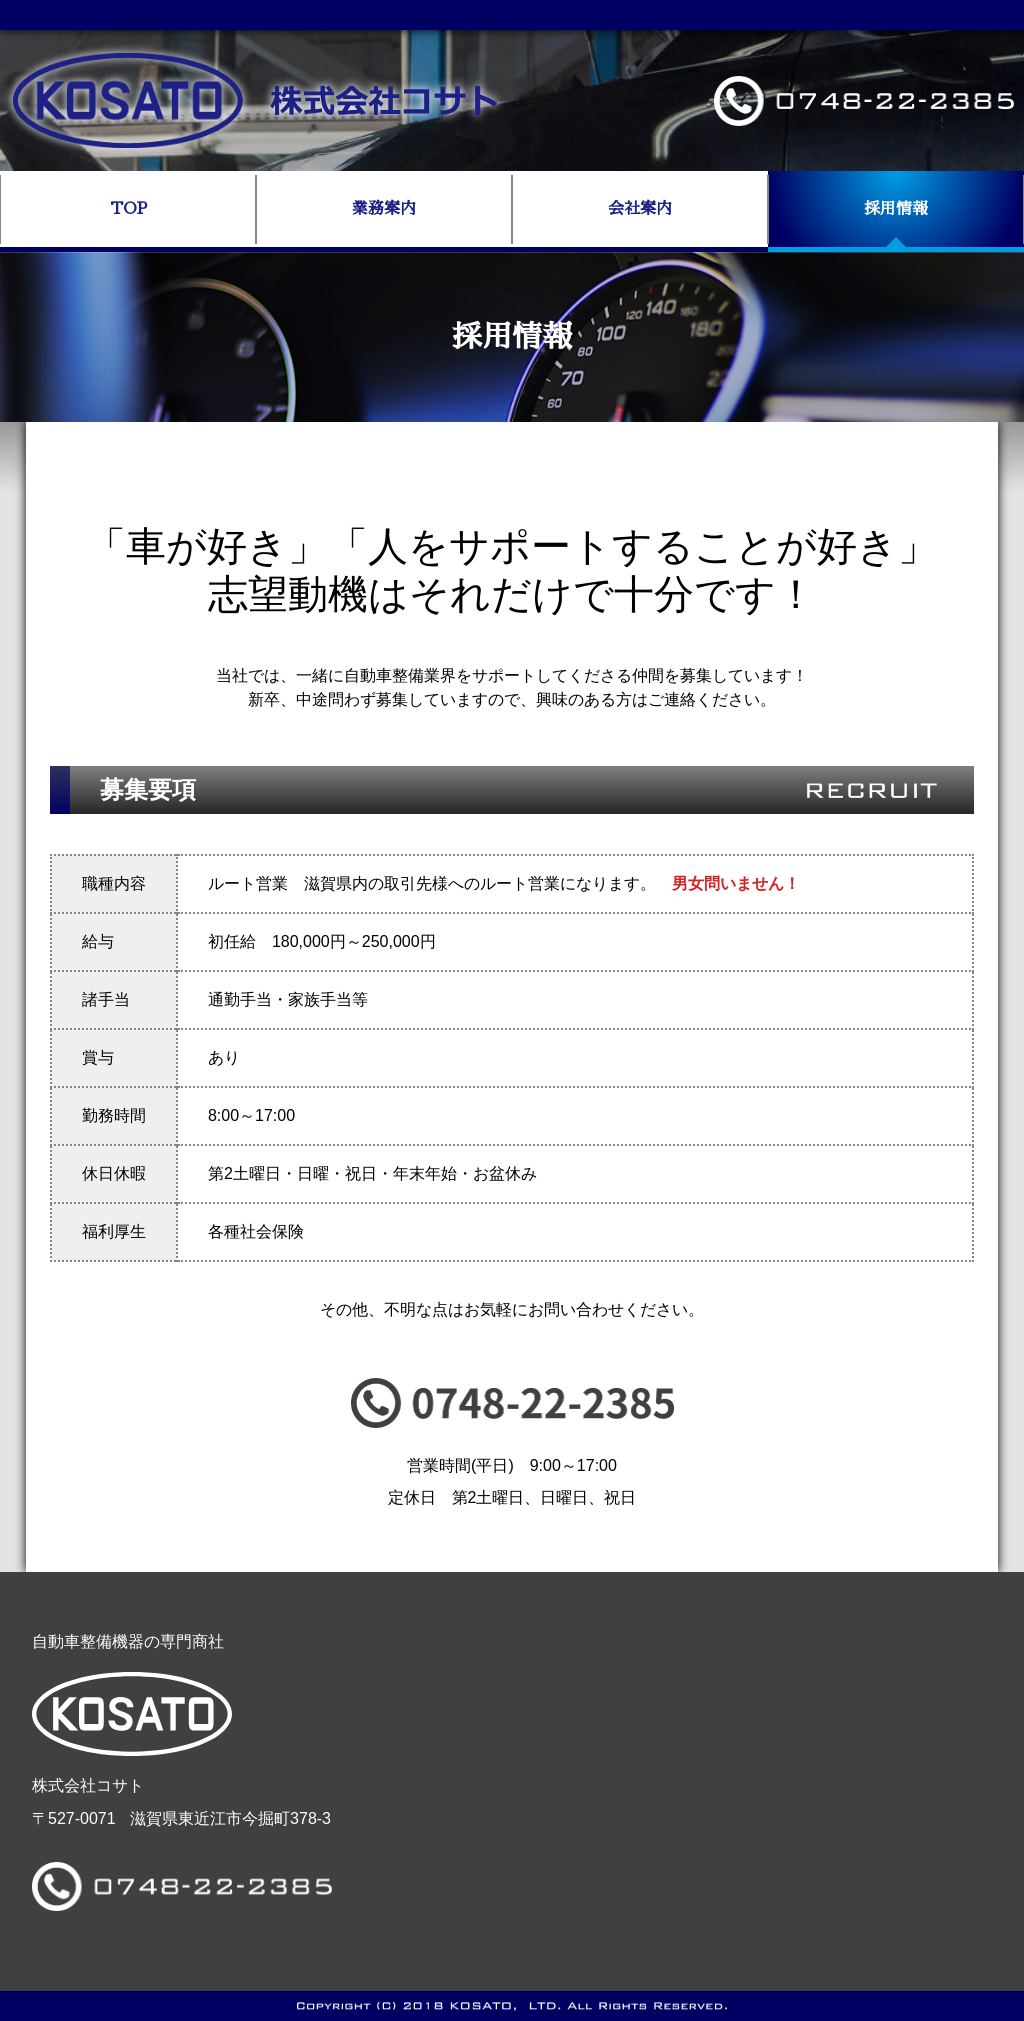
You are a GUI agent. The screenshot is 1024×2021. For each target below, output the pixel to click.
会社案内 (640, 209)
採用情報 (896, 209)
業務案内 (384, 209)
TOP (128, 209)
